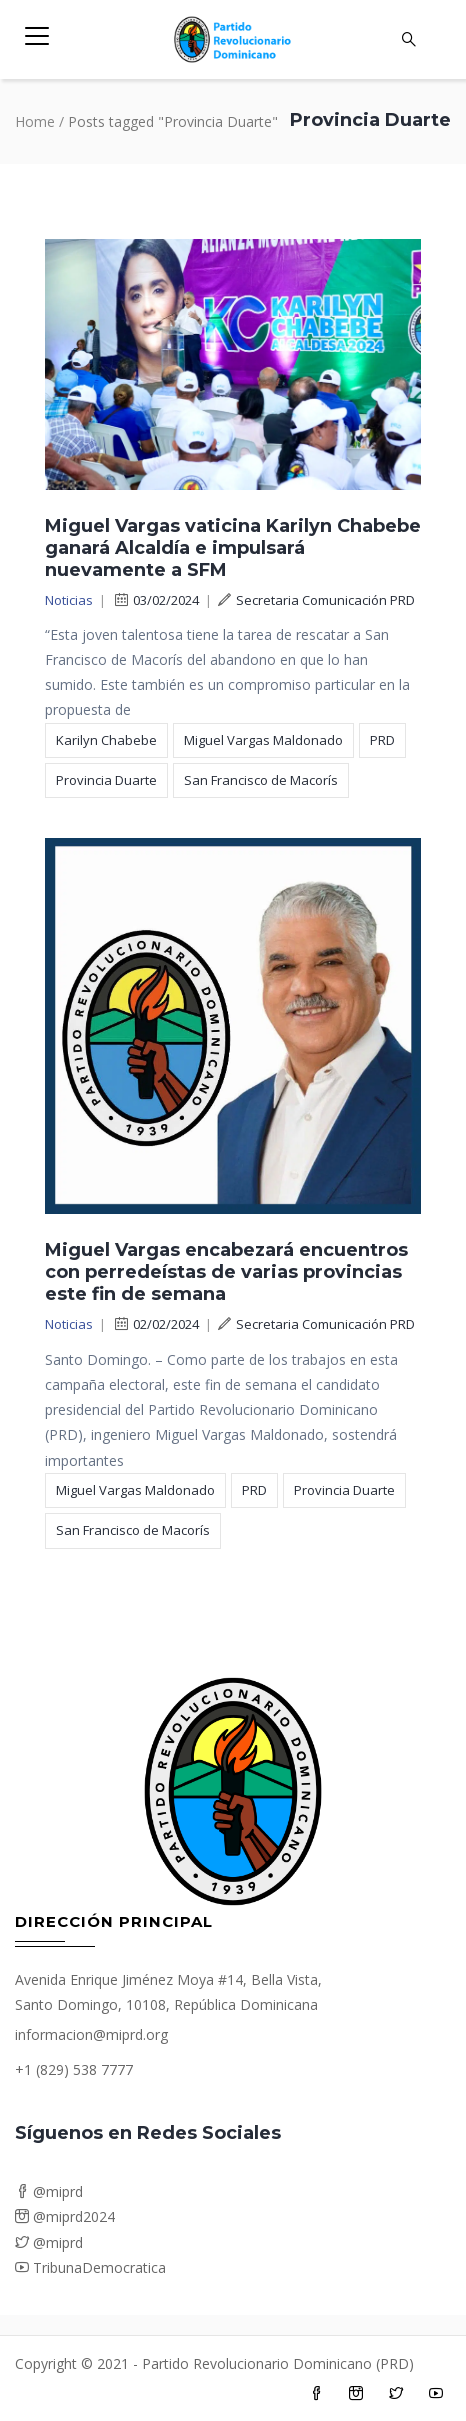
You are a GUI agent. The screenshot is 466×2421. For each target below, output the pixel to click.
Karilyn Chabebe (106, 740)
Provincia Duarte (106, 780)
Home (35, 121)
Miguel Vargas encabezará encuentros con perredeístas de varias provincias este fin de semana (226, 1272)
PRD (382, 740)
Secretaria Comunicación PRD (316, 600)
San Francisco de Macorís (261, 780)
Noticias (69, 600)
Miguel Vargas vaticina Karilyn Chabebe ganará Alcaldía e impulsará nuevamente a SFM (233, 548)
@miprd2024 (65, 2216)
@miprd (49, 2191)
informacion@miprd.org (91, 2034)
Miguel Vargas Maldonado (263, 740)
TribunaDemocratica (90, 2267)
